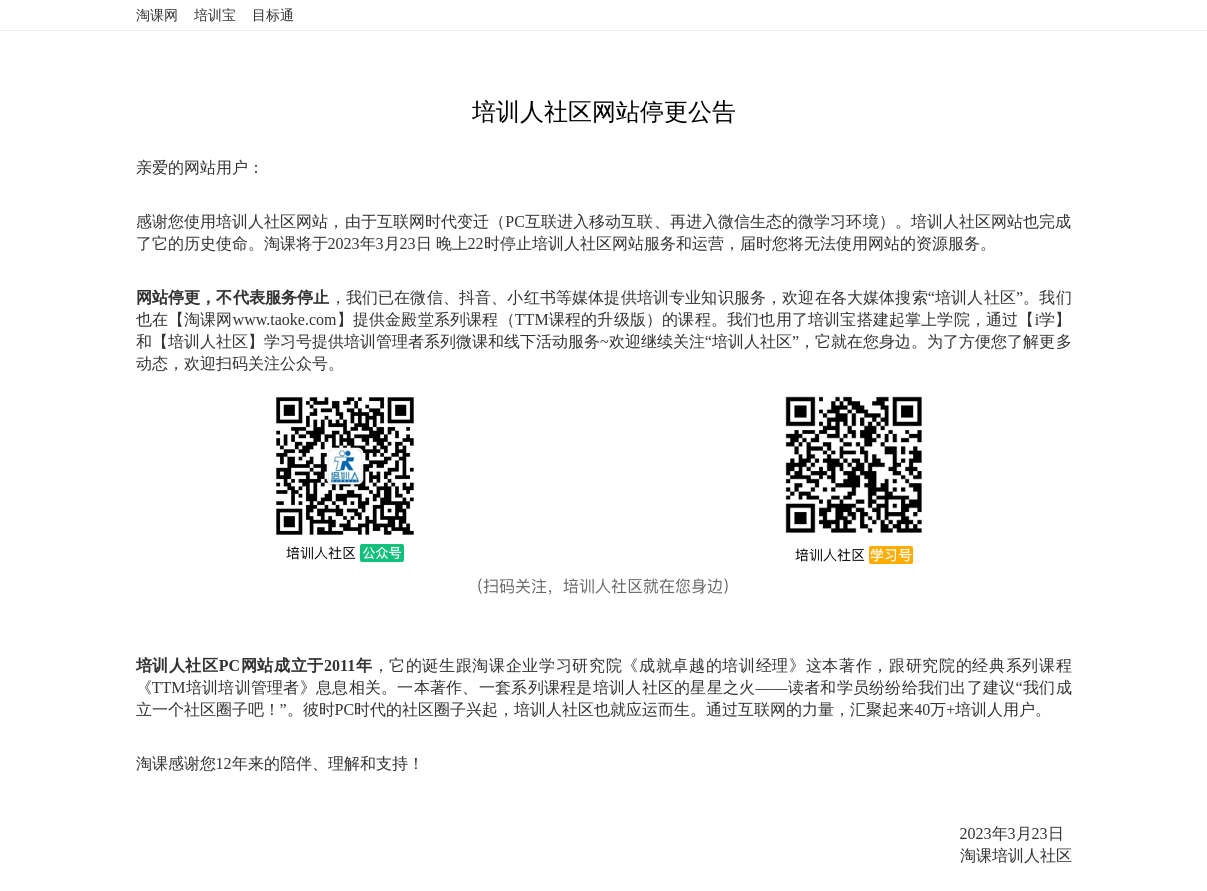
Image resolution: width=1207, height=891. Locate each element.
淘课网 (157, 15)
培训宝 (215, 15)
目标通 (273, 15)
